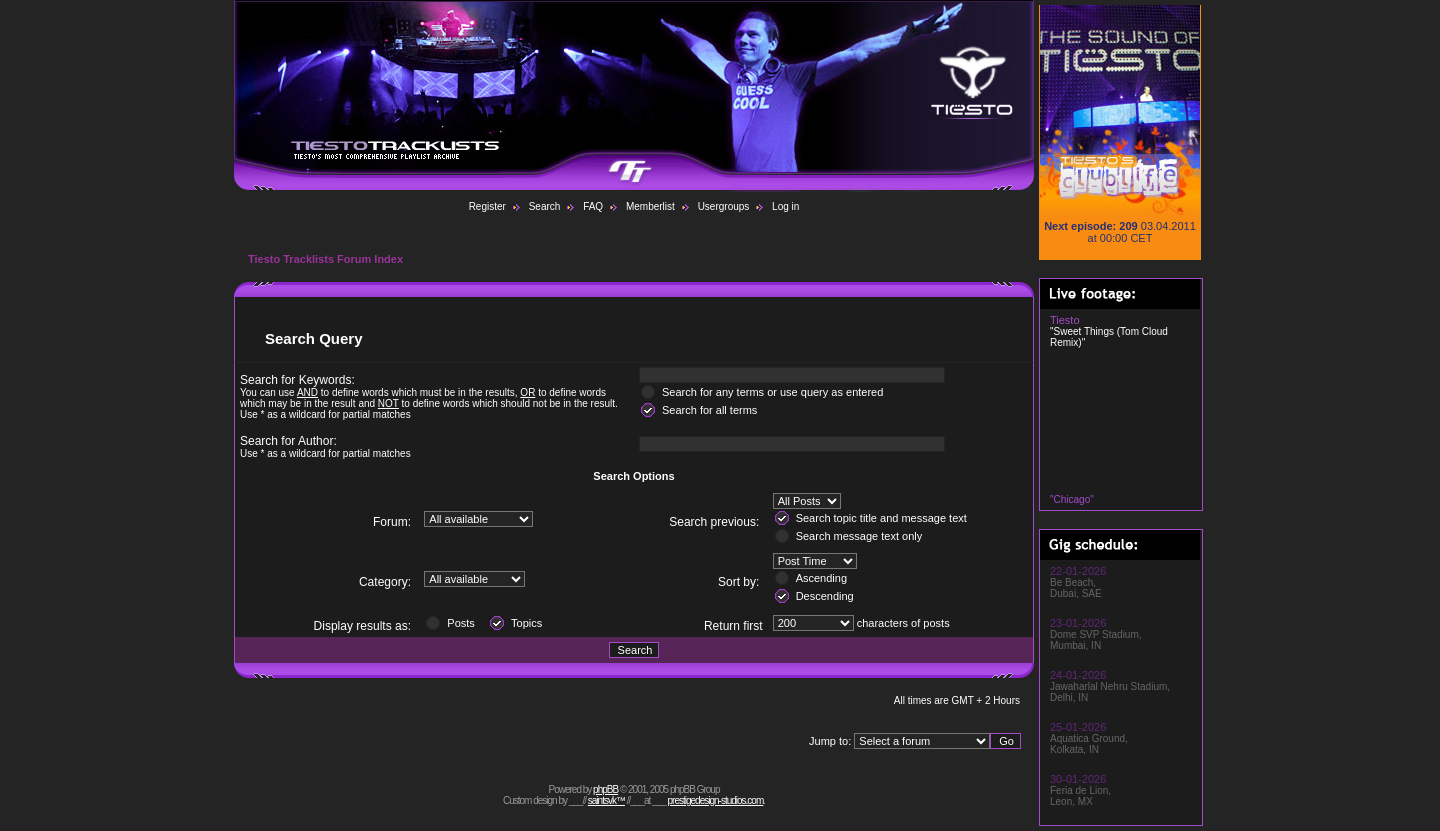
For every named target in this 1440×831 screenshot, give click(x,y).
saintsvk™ (606, 800)
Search (545, 206)
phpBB (605, 789)
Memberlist (650, 206)
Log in (785, 206)
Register (487, 206)
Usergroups (724, 206)
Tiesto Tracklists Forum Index (325, 259)
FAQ (593, 206)
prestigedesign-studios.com (716, 800)
